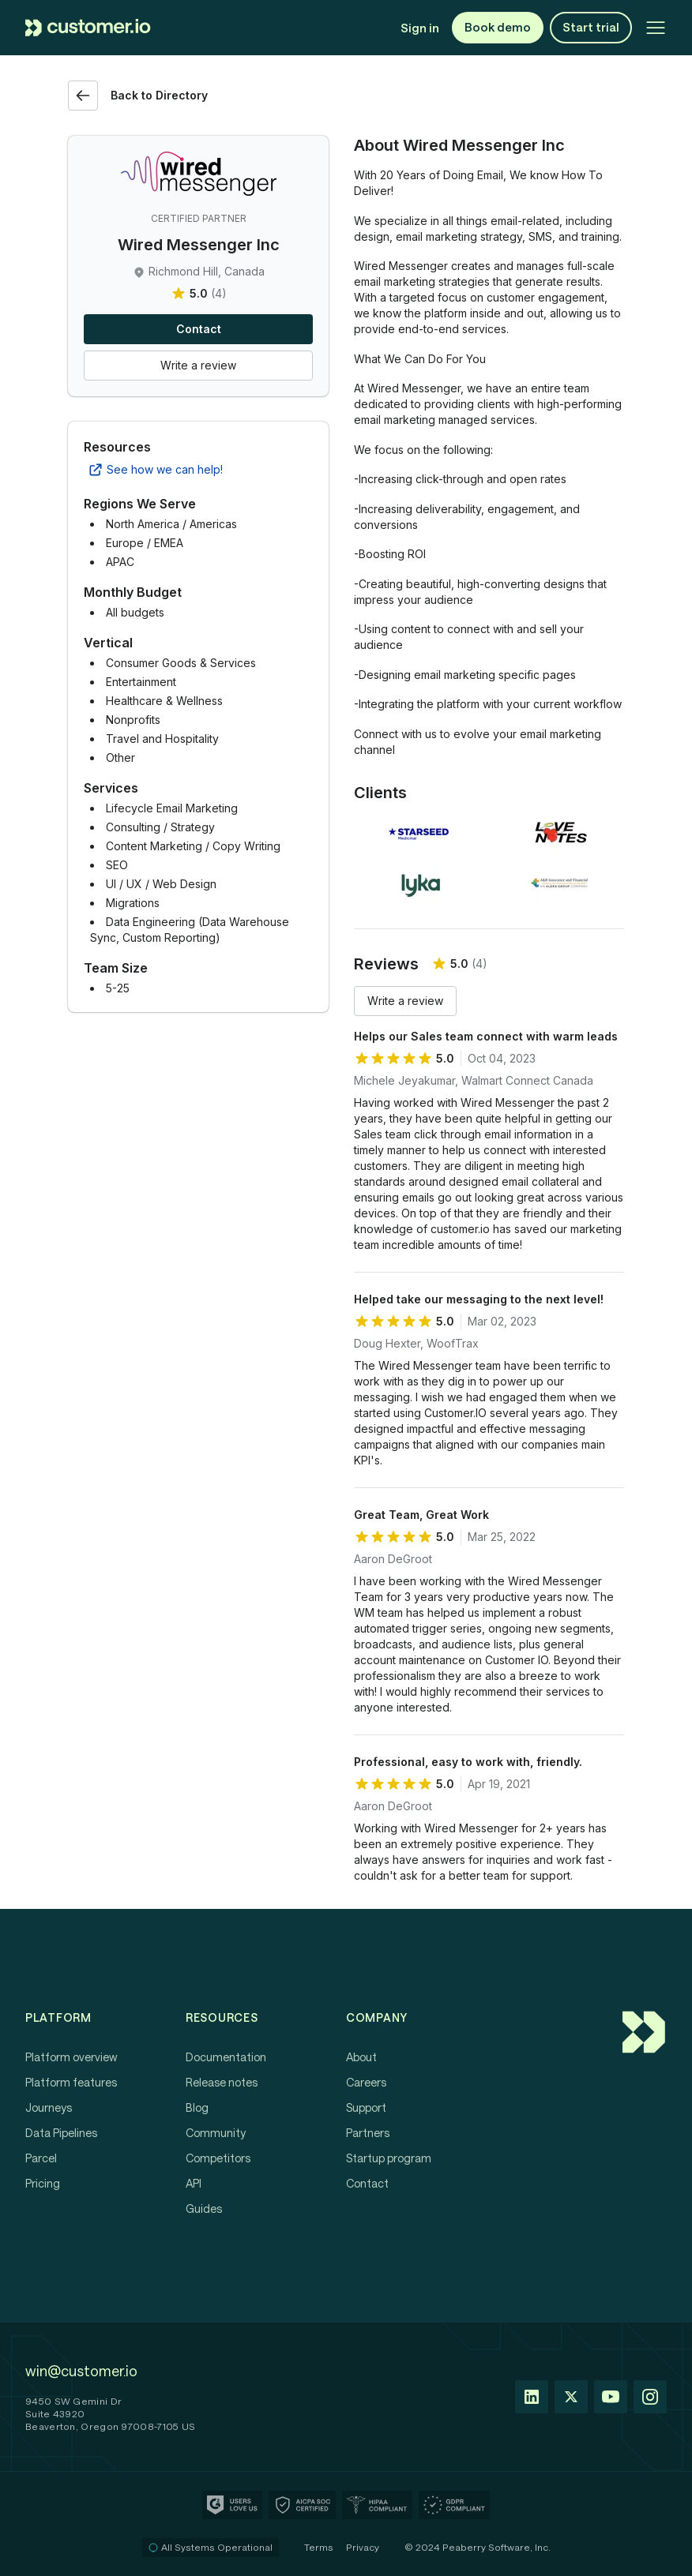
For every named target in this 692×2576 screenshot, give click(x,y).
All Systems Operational (211, 2547)
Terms (318, 2547)
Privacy (362, 2547)
